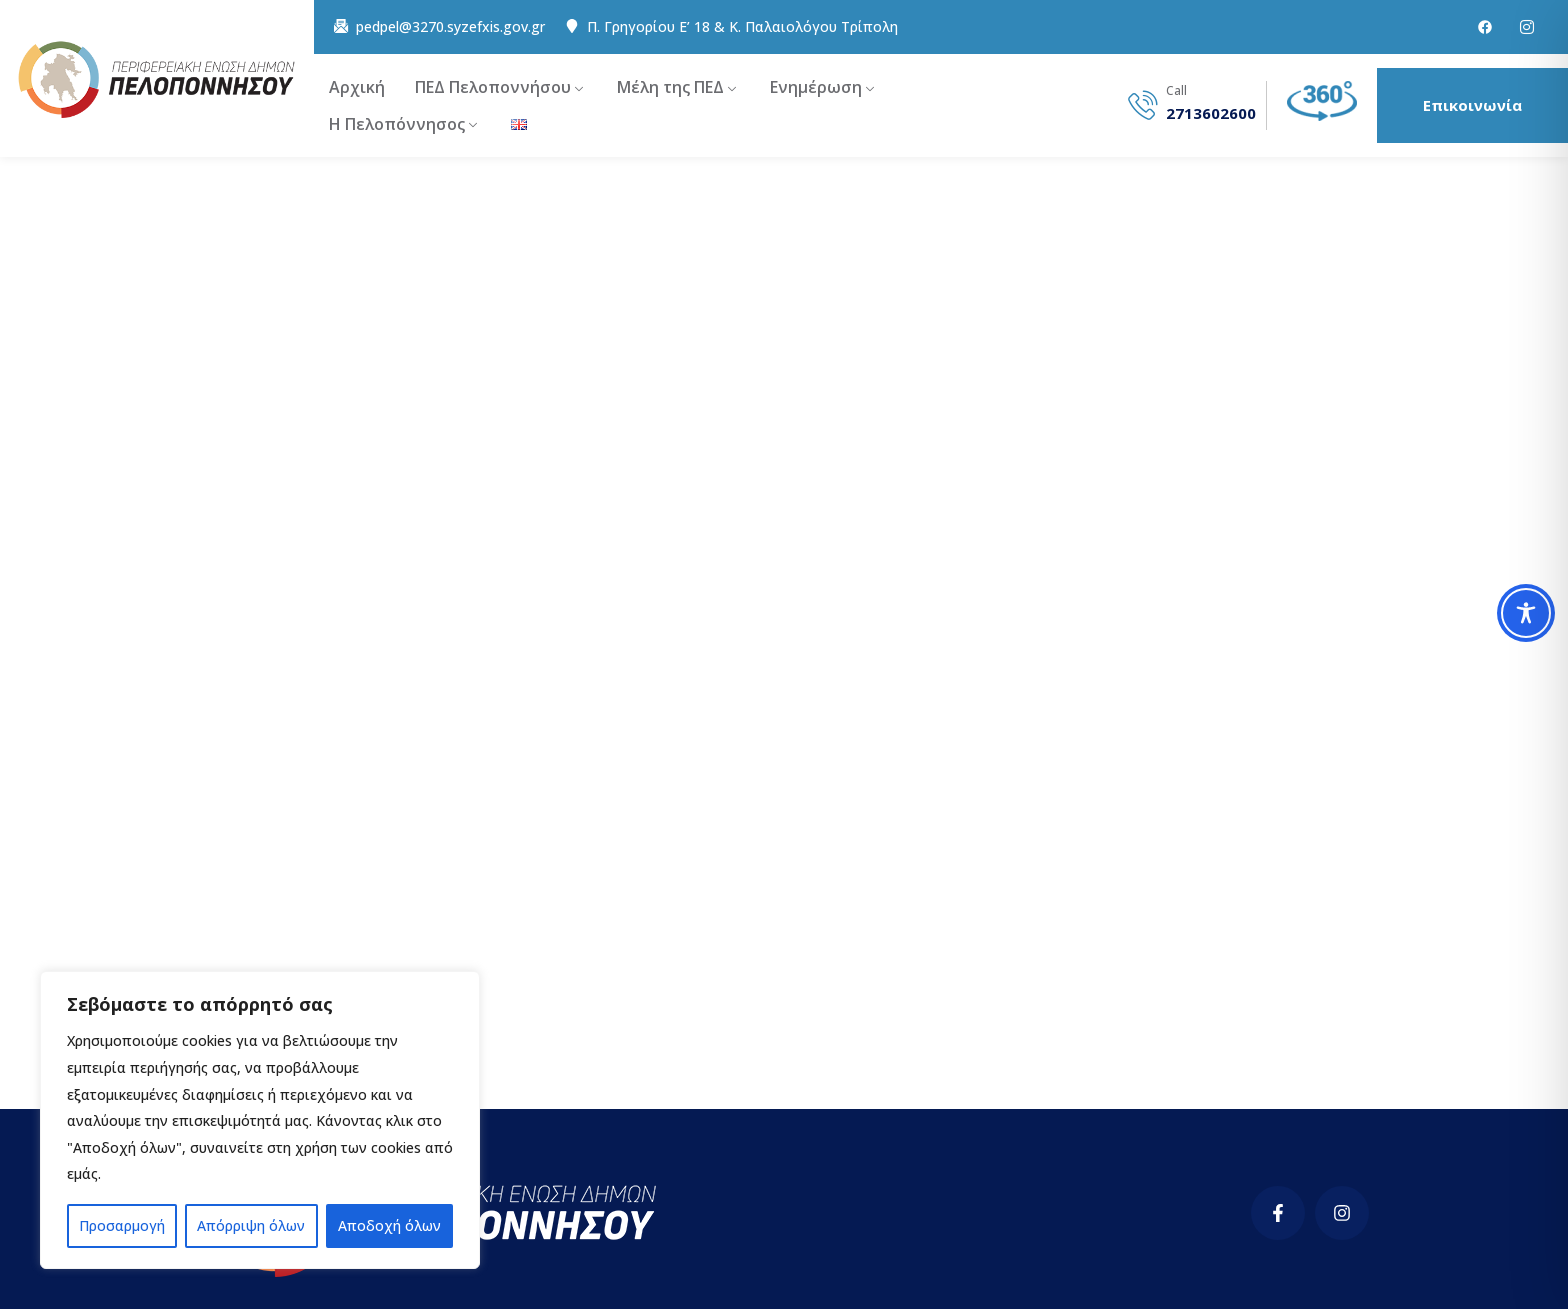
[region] (260, 1120)
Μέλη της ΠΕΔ (670, 87)
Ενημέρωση (816, 87)
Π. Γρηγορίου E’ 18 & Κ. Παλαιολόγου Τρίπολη (742, 27)
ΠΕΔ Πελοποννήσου (493, 87)
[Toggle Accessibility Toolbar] (1526, 613)
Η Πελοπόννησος (397, 124)
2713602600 (1211, 113)
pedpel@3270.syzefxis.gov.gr (450, 27)
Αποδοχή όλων (389, 1225)
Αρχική (357, 87)
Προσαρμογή (122, 1225)
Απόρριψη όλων (251, 1225)
